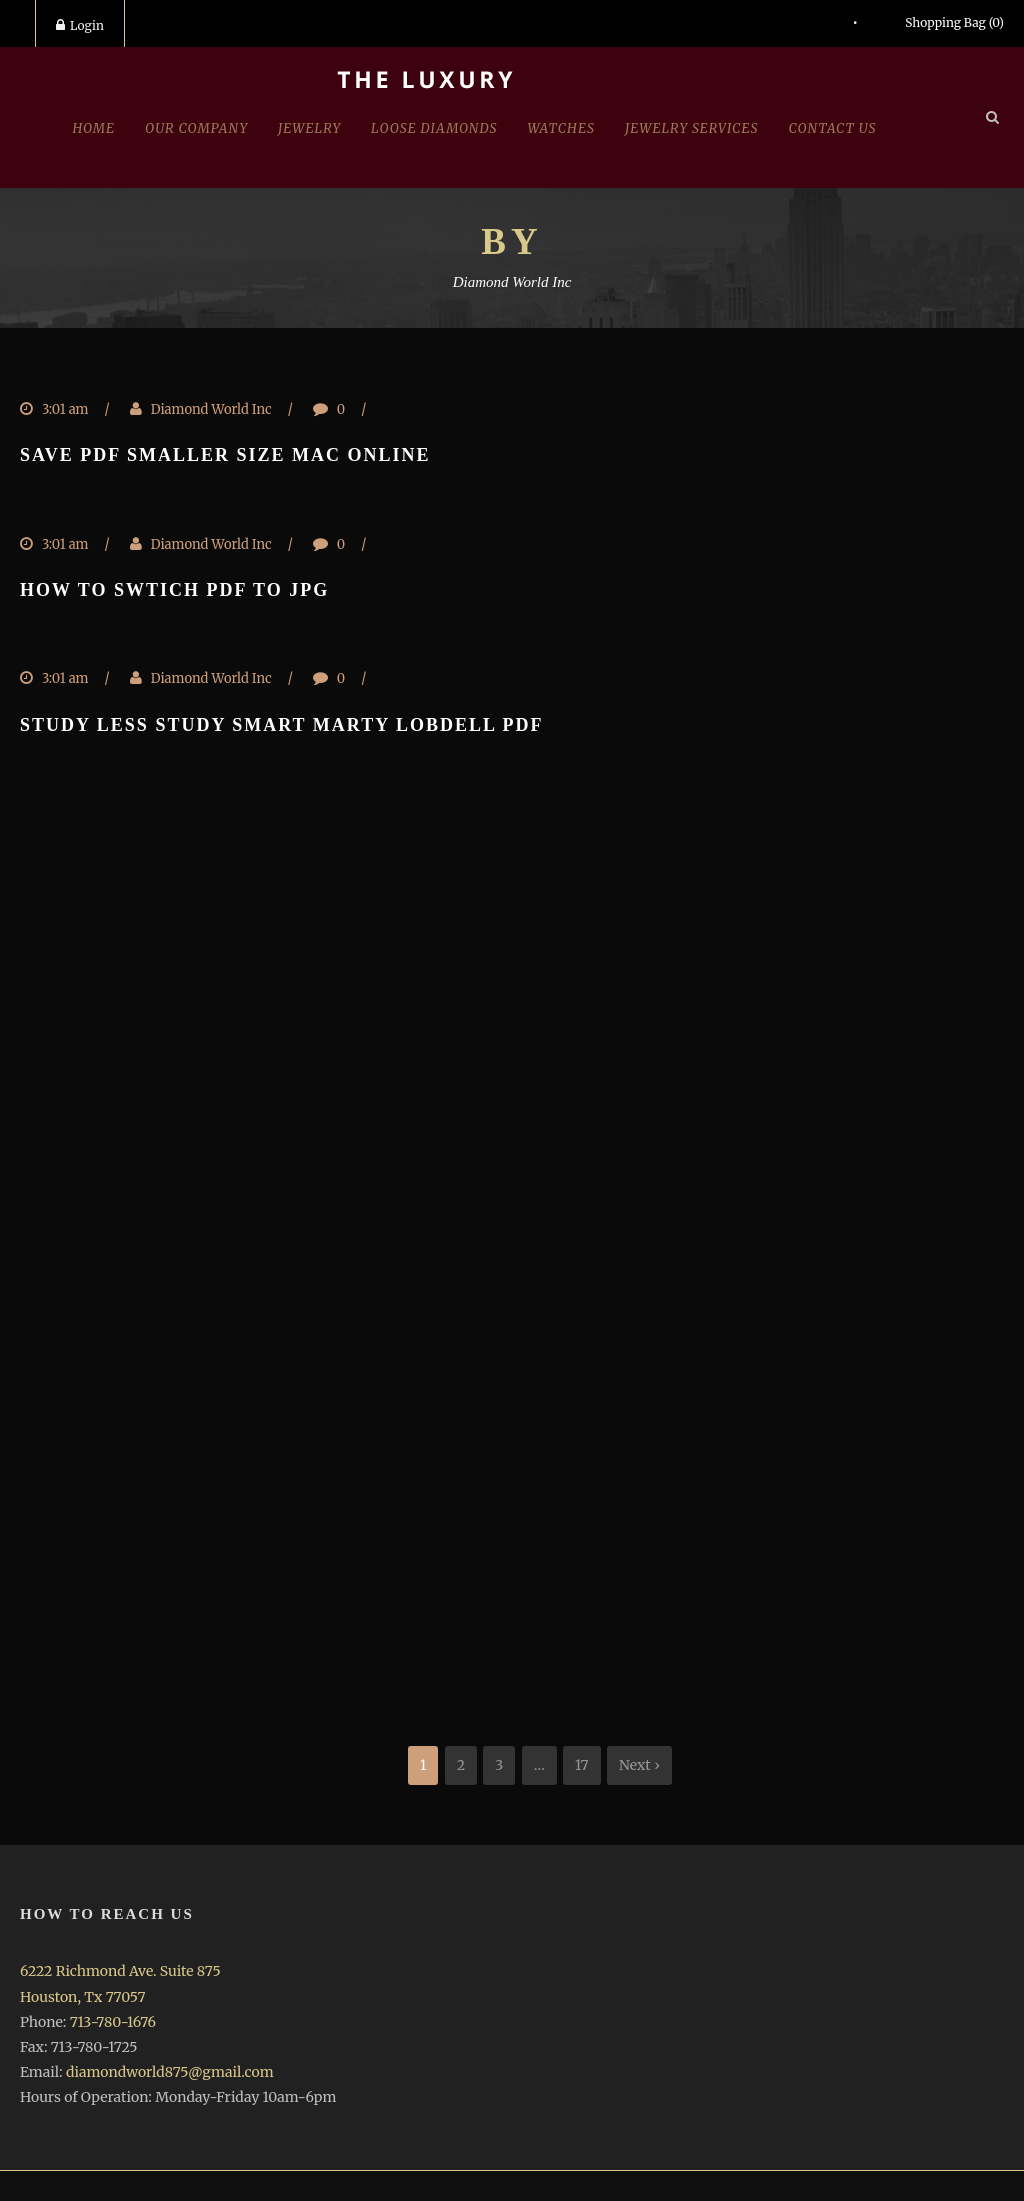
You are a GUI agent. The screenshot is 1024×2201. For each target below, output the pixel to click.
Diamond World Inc (211, 409)
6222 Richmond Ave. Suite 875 (120, 1971)
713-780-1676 (113, 2022)
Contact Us (833, 128)
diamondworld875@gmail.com (170, 2072)
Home (93, 128)
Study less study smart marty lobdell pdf (282, 725)
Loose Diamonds (434, 128)
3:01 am (65, 409)
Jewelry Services (692, 128)
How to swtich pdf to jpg (174, 590)
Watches (561, 128)
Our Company (196, 128)
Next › (639, 1765)
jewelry (309, 128)
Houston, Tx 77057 (82, 1997)
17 (582, 1765)
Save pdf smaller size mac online (225, 455)
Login (80, 25)
